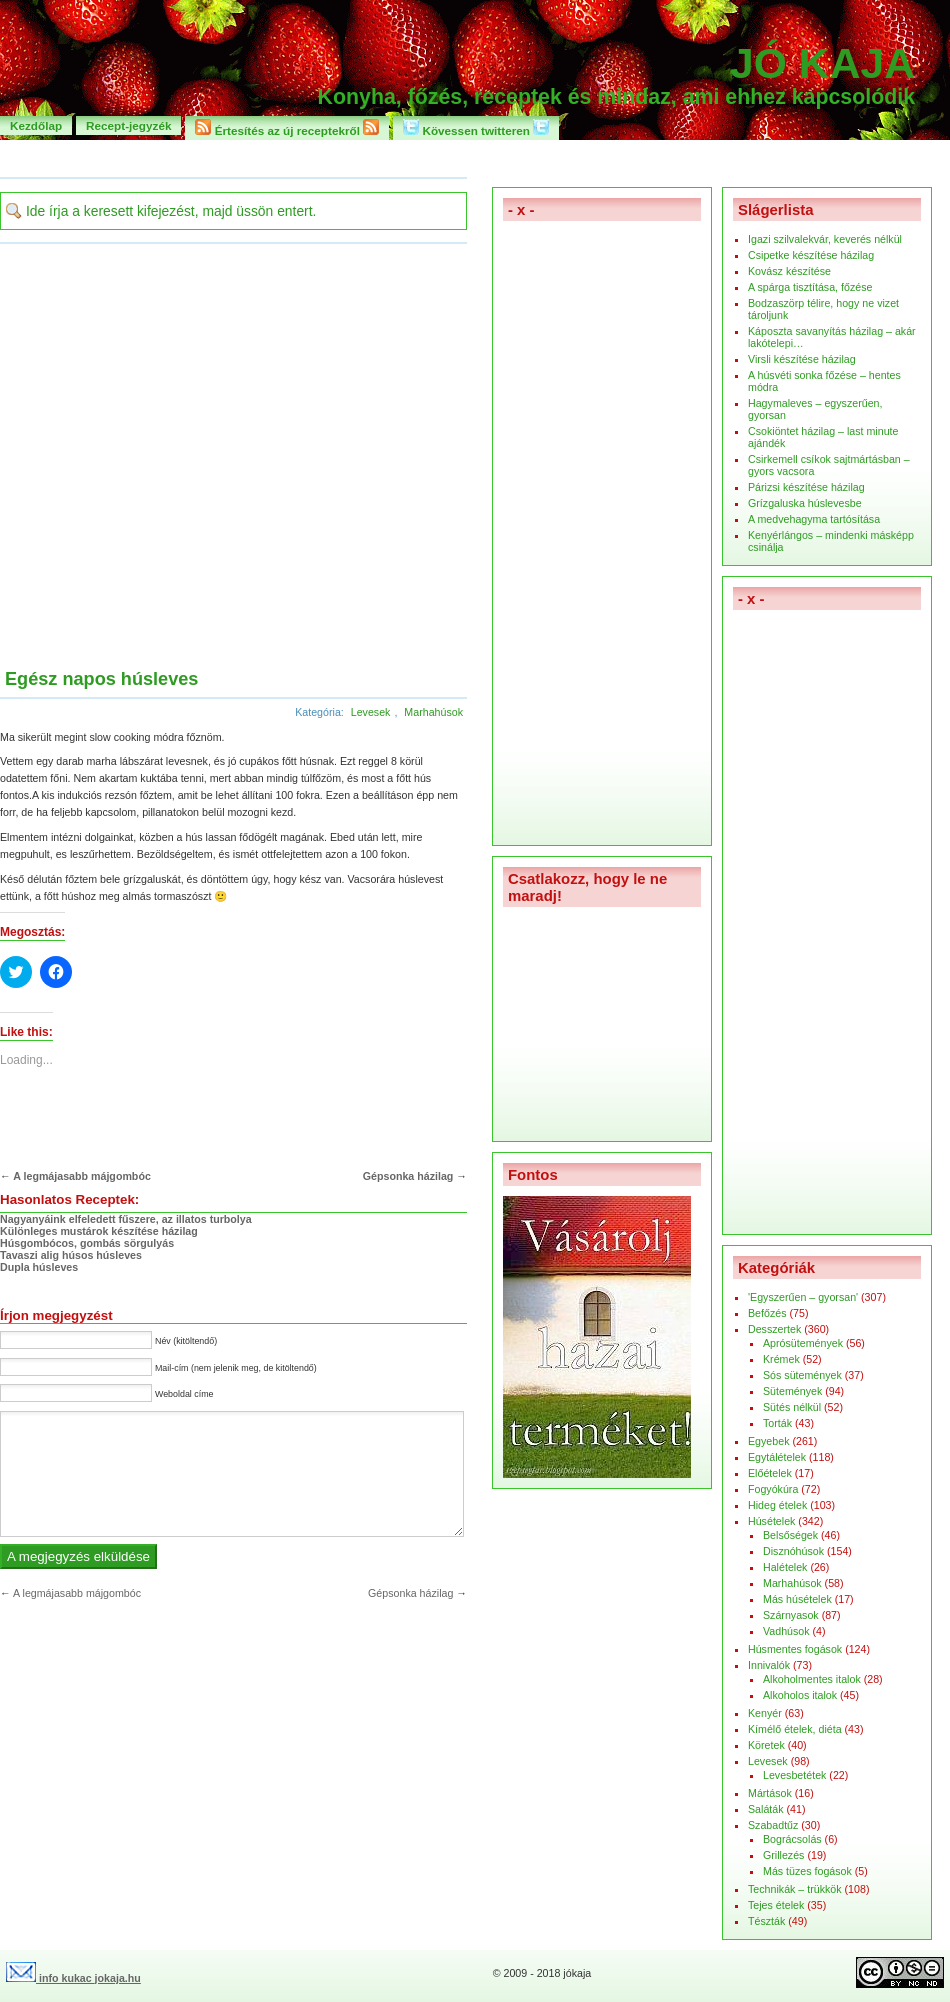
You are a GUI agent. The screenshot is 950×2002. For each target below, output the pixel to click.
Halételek (785, 1567)
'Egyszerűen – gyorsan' (803, 1297)
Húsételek (771, 1521)
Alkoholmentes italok (812, 1679)
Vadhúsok (786, 1631)
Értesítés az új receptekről (287, 128)
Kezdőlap (36, 125)
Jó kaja (822, 63)
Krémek (781, 1359)
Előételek (770, 1473)
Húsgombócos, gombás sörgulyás (87, 1243)
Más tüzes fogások (807, 1871)
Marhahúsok (433, 712)
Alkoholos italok (800, 1695)
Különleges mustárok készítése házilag (99, 1231)
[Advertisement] (201, 458)
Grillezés (783, 1855)
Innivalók (769, 1665)
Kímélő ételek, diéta (795, 1729)
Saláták (766, 1809)
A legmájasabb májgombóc (82, 1176)
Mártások (770, 1793)
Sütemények (792, 1391)
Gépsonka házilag (408, 1176)
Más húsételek (797, 1599)
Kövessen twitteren (476, 128)
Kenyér (765, 1713)
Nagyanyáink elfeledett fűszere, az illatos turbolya (126, 1219)
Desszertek (774, 1329)
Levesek (371, 712)
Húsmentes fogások (795, 1649)
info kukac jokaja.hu (73, 1978)
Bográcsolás (792, 1839)
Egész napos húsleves (101, 679)
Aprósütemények (803, 1343)
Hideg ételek (777, 1505)
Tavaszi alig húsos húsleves (71, 1255)
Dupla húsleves (39, 1267)
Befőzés (767, 1313)
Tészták (766, 1921)
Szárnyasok (791, 1615)
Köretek (766, 1745)
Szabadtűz (773, 1825)
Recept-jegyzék (128, 125)
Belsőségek (790, 1535)
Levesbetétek (794, 1775)
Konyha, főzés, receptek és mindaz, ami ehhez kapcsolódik (616, 97)
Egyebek (768, 1441)
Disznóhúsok (793, 1551)
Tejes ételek (776, 1905)
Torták (777, 1423)
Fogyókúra (773, 1489)
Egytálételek (777, 1457)
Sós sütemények (802, 1375)
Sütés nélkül (792, 1407)
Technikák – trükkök (795, 1889)
